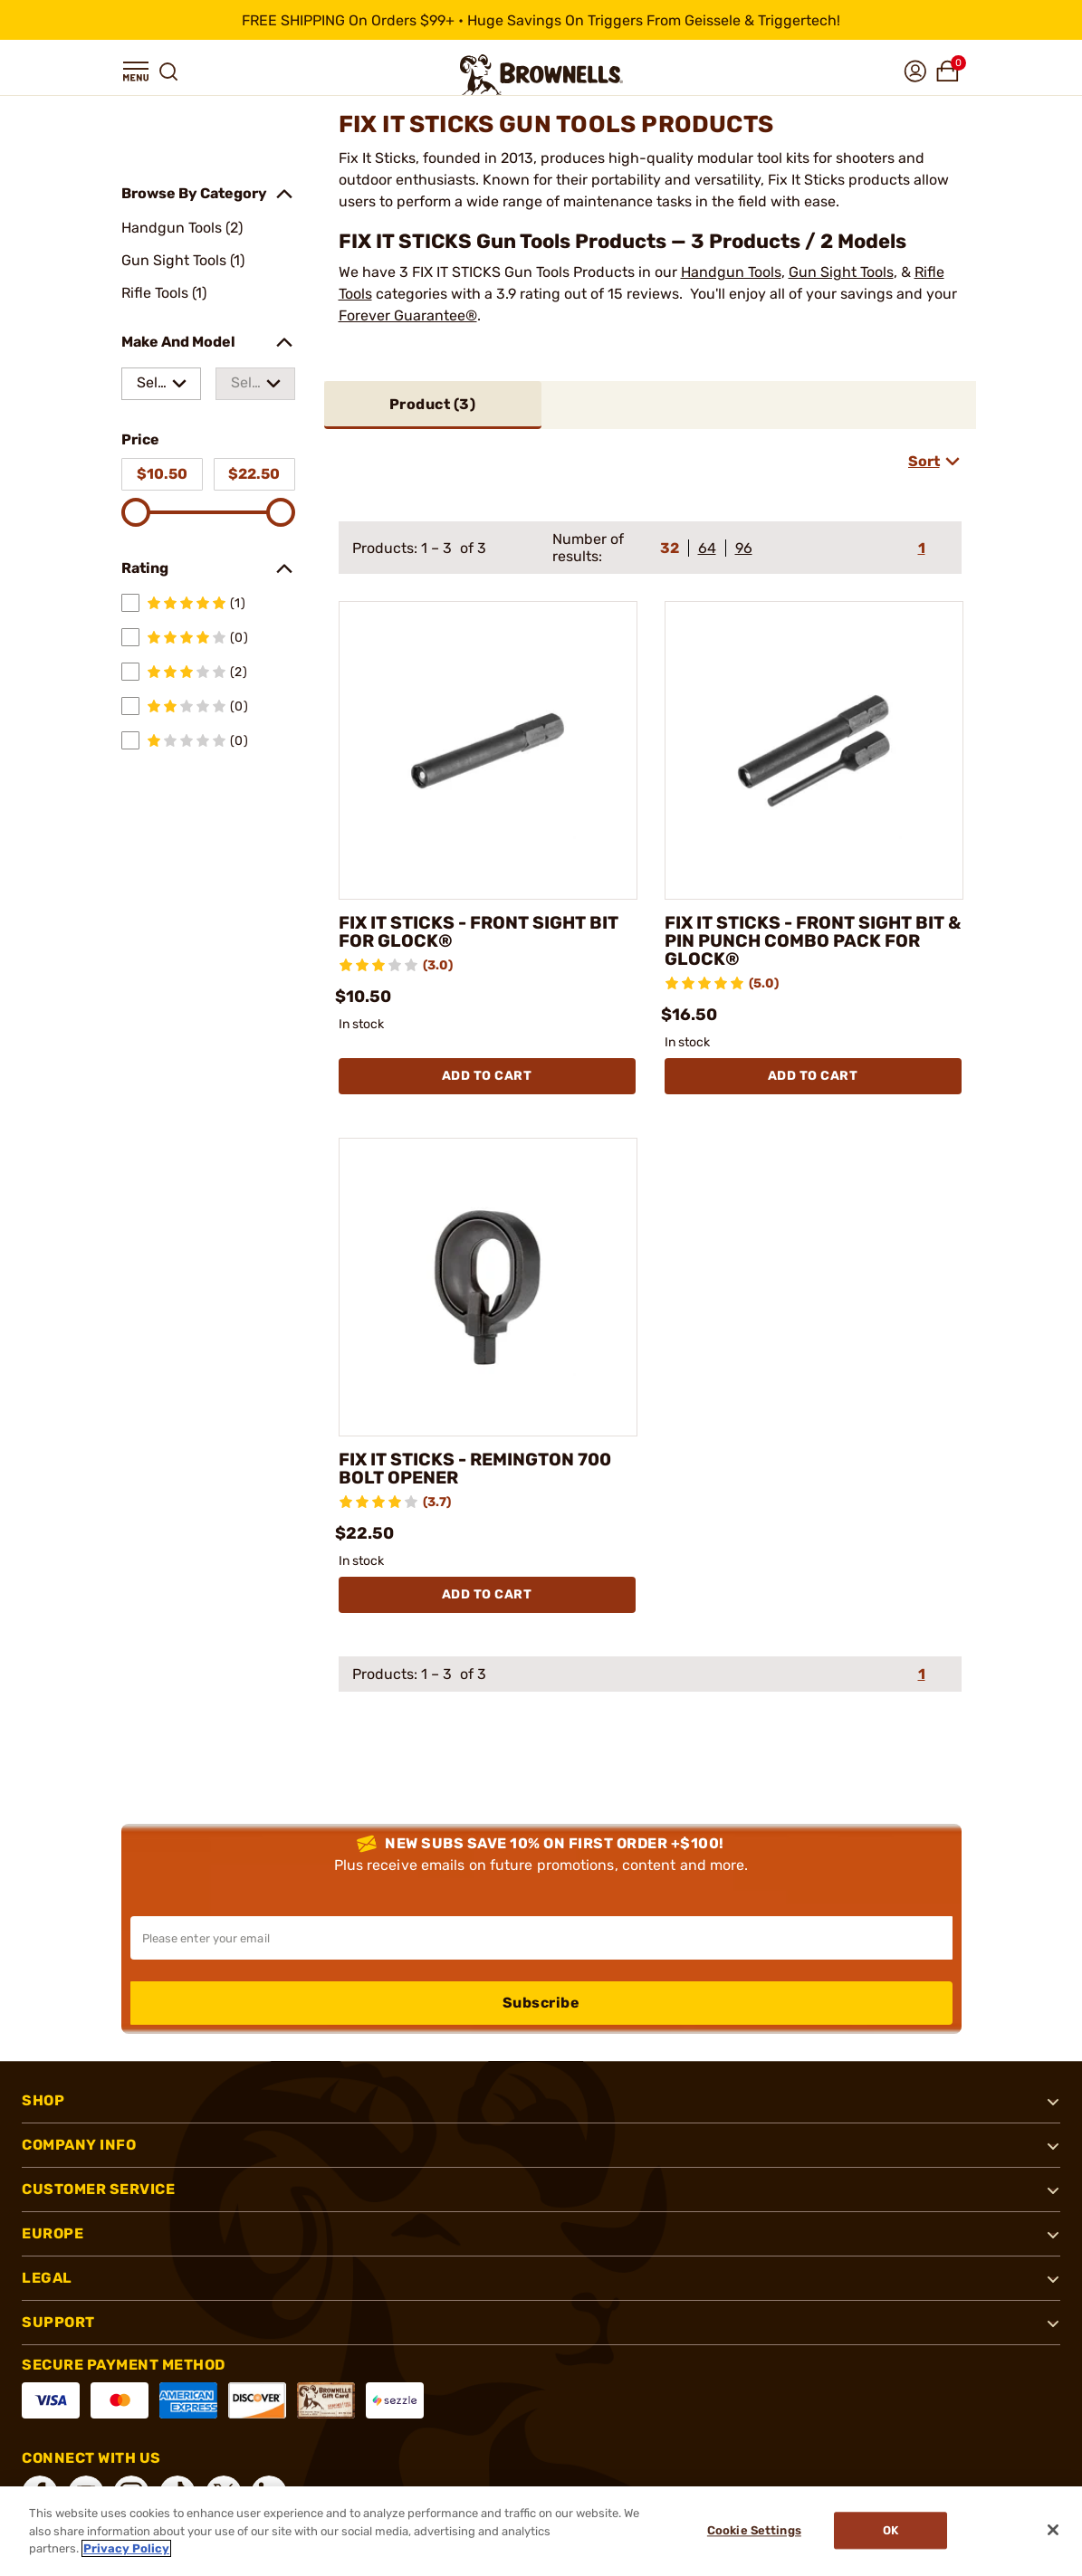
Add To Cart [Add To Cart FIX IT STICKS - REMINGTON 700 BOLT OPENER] (487, 1594)
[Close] (1053, 2530)
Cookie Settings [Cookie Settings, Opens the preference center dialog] (752, 2531)
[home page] (541, 74)
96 (743, 548)
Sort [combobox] (924, 461)
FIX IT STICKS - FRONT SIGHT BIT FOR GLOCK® (483, 932)
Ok (892, 2531)
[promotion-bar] (541, 20)
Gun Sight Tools (841, 272)
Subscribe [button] (541, 2002)
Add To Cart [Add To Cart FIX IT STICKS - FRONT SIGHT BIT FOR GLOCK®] (487, 1075)
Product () (432, 404)
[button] (135, 71)
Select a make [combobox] (151, 387)
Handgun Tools (731, 272)
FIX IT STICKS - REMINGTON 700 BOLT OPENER (479, 1469)
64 (707, 548)
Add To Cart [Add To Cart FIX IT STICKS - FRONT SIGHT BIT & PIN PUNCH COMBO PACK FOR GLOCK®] (813, 1075)
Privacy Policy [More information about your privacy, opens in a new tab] (126, 2548)
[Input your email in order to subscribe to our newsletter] (541, 1938)
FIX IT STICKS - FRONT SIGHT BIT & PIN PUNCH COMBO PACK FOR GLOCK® (809, 941)
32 (669, 548)
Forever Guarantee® (408, 315)
